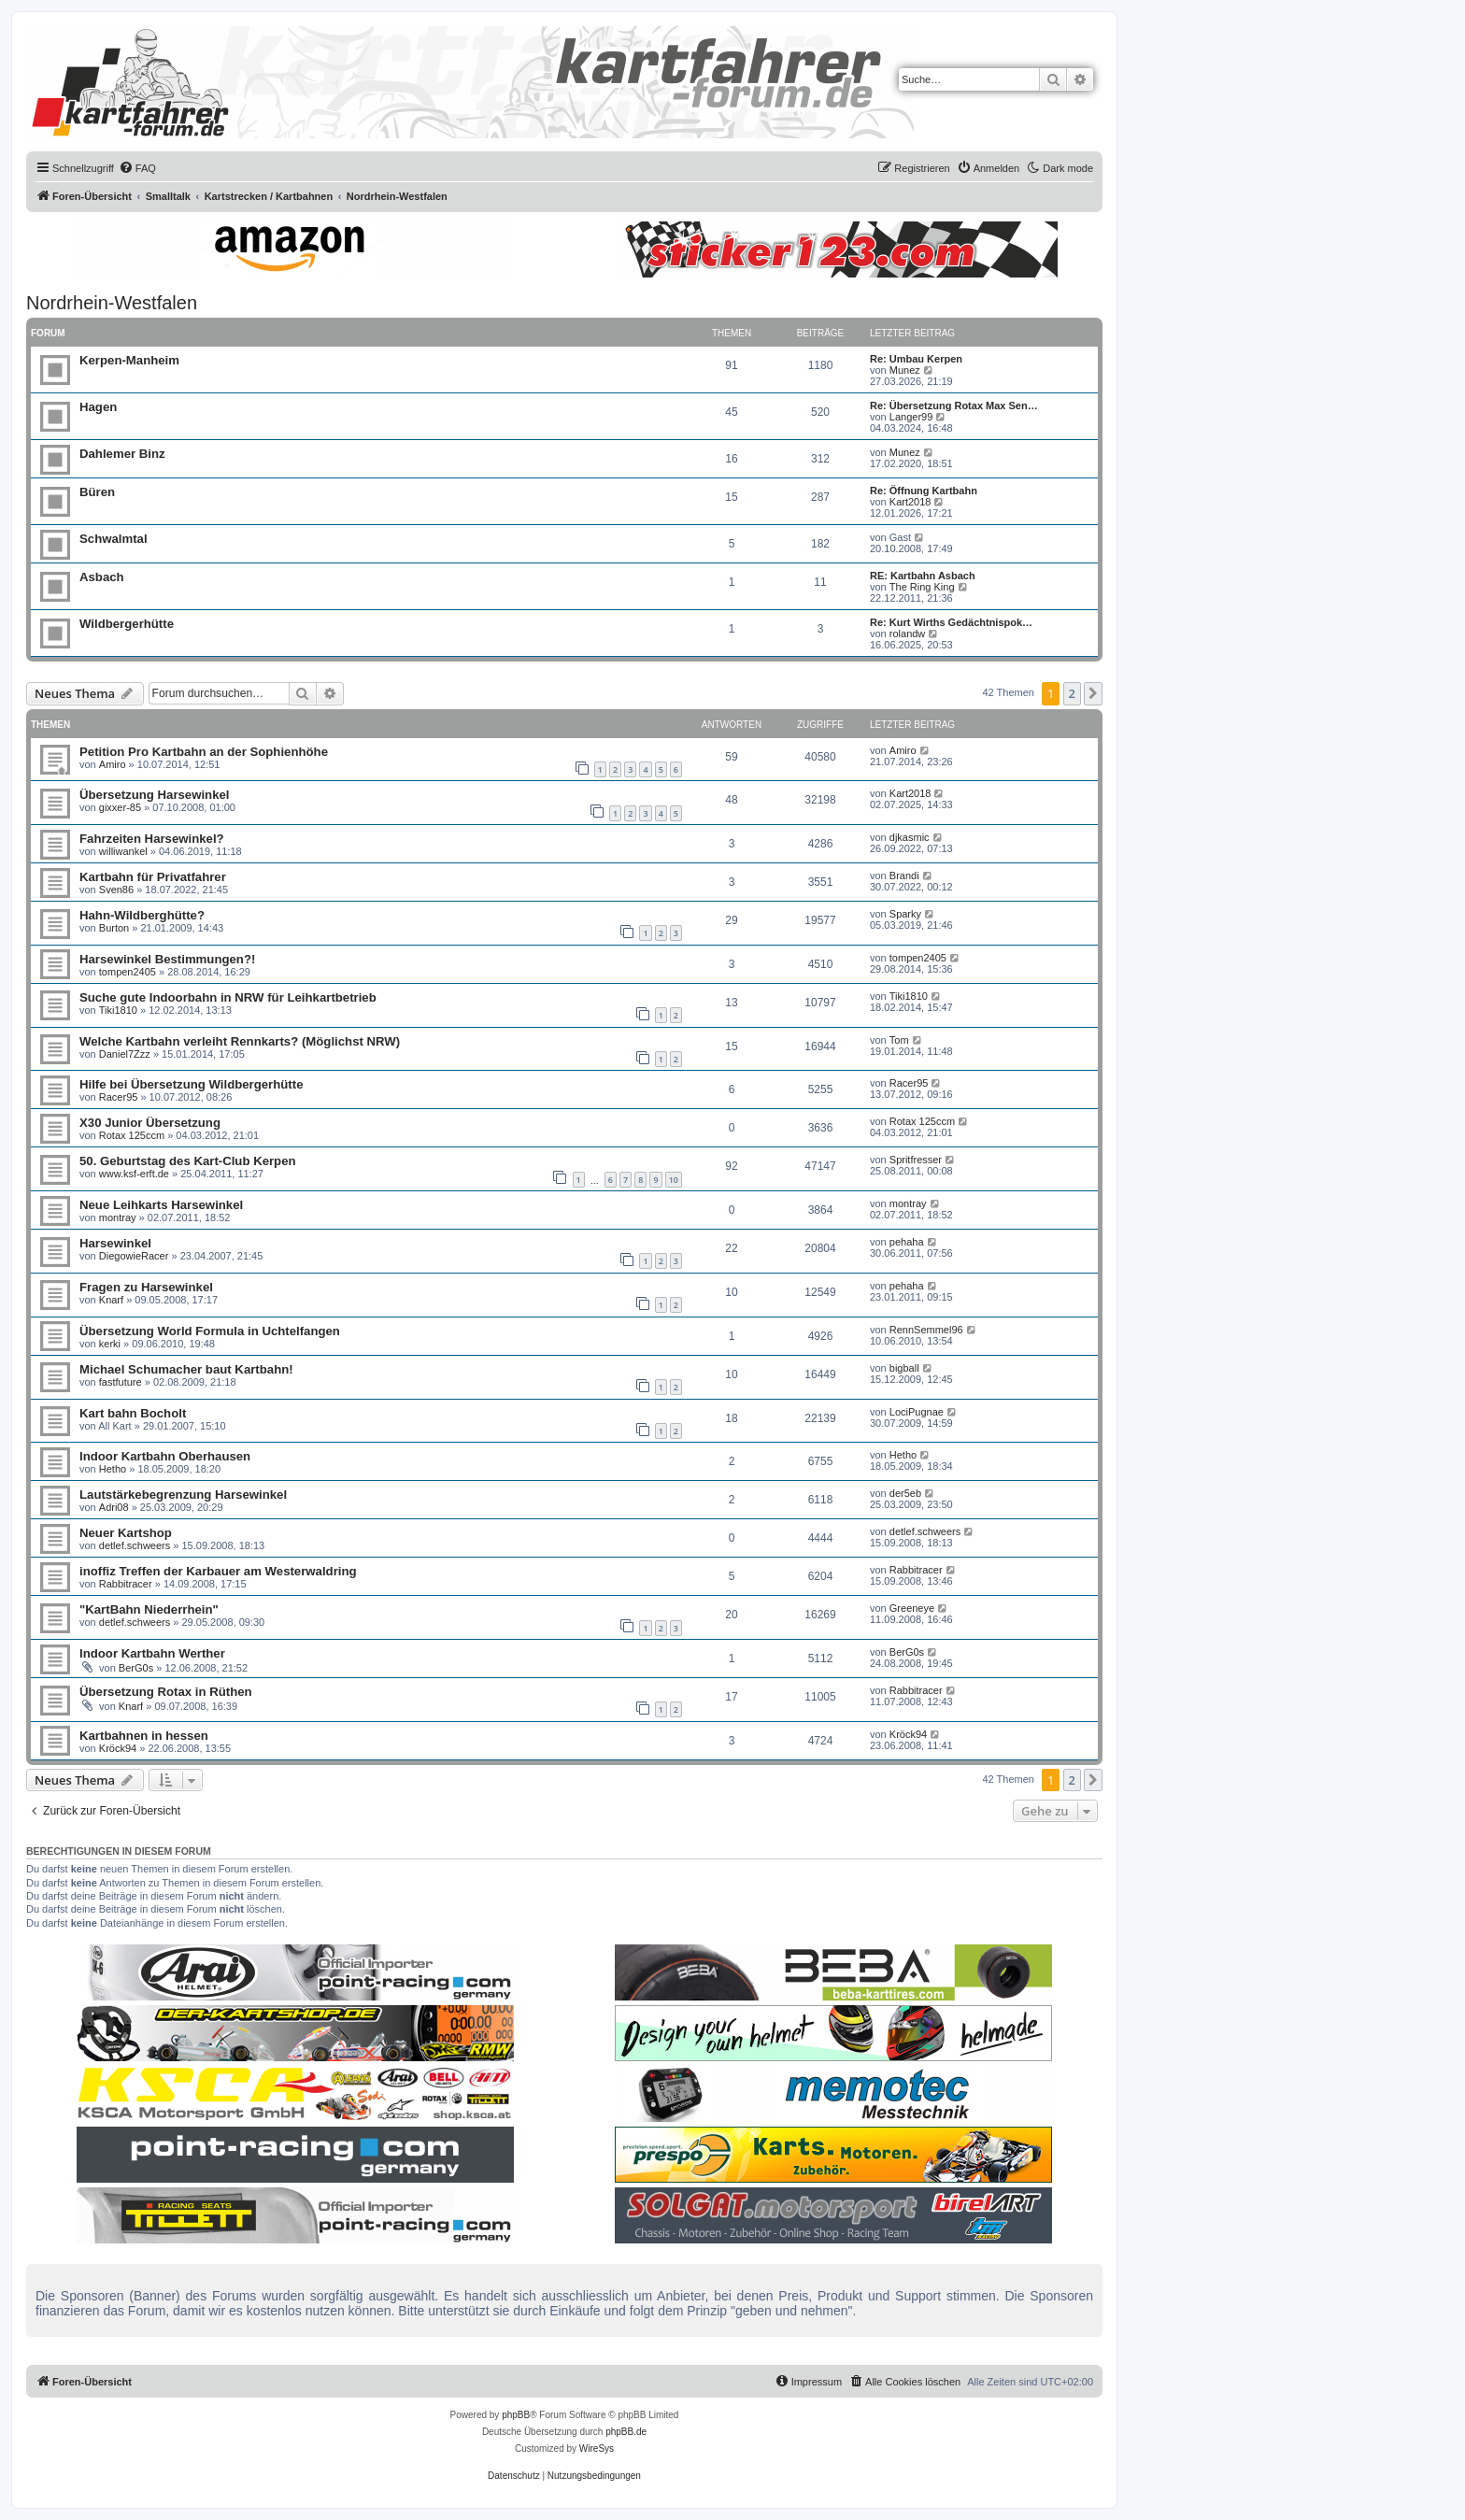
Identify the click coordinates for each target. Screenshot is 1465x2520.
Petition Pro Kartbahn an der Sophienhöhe (203, 752)
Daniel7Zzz (124, 1054)
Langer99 (911, 416)
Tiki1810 (118, 1010)
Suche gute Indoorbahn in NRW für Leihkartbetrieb (228, 997)
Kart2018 (910, 501)
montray (117, 1217)
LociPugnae (916, 1411)
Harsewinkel (115, 1243)
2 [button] (1072, 693)
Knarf (111, 1299)
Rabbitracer (125, 1583)
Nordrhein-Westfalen (111, 302)
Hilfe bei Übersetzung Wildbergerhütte (191, 1084)
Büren (97, 492)
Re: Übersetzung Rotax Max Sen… (954, 405)
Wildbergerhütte (126, 624)
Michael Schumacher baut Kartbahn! (186, 1369)
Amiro (112, 764)
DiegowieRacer (134, 1255)
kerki (110, 1343)
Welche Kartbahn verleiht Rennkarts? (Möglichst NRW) (239, 1041)
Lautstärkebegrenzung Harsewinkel (183, 1495)
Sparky (905, 913)
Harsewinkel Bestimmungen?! (167, 959)
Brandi (904, 875)
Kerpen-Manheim (129, 360)
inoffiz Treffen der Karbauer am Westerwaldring (218, 1571)
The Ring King (922, 586)
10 (673, 1180)
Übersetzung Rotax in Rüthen (165, 1692)
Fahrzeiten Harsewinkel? (151, 839)
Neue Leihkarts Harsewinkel (161, 1205)
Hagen (98, 407)
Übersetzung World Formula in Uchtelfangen (209, 1331)
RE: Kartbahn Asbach (922, 575)
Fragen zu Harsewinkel (146, 1287)
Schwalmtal (113, 539)
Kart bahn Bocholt (132, 1413)
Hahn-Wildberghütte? (142, 915)
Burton (114, 927)
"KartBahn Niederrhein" (149, 1609)
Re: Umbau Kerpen (916, 358)
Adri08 (114, 1507)
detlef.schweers (134, 1545)
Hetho (112, 1468)
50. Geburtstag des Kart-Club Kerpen (187, 1161)
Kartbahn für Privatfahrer (152, 877)
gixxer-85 (120, 807)
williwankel (123, 851)
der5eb (905, 1493)
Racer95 (118, 1097)
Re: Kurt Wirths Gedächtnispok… (951, 622)
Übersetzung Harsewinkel (154, 795)
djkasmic (909, 837)
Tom (899, 1040)
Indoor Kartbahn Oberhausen (164, 1456)
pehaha (906, 1241)
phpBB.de (626, 2432)
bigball (904, 1368)
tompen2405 (127, 971)
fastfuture (120, 1382)
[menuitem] (137, 168)
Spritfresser (915, 1159)
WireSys (596, 2448)
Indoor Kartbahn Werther (152, 1653)
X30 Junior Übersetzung (149, 1123)
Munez (904, 370)
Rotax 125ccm (131, 1135)
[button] (1093, 693)
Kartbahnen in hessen (143, 1736)
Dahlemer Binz (122, 454)
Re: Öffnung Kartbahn (923, 490)
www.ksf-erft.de (134, 1173)
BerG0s (136, 1667)
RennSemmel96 (926, 1329)
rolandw (907, 633)
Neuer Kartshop (125, 1533)
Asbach (101, 577)
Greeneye (911, 1608)
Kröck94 (117, 1748)
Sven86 (116, 889)
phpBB (516, 2415)
